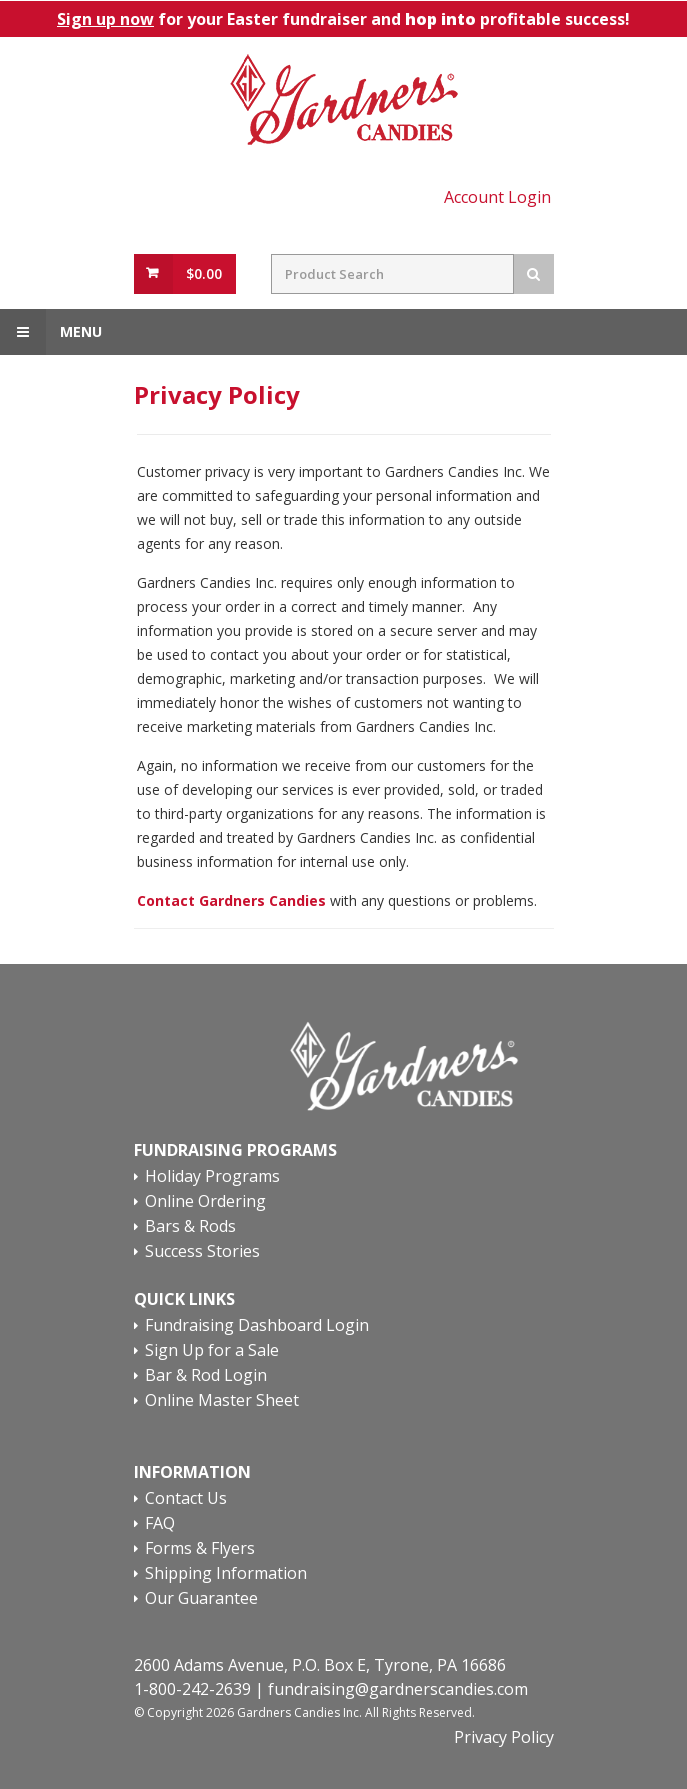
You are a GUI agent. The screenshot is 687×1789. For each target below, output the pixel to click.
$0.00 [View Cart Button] (204, 273)
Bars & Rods (190, 1227)
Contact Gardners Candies (231, 900)
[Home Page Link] (344, 100)
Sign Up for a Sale (212, 1351)
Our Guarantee (201, 1599)
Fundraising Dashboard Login (257, 1326)
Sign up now (105, 19)
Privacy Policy (504, 1737)
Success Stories (202, 1252)
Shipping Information (226, 1574)
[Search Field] (392, 274)
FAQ (160, 1524)
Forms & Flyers (200, 1549)
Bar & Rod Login (206, 1376)
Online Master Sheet (223, 1401)
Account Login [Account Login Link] (497, 197)
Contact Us (186, 1499)
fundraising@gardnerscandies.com (398, 1689)
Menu (51, 332)
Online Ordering (205, 1202)
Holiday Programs (212, 1177)
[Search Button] (534, 274)
